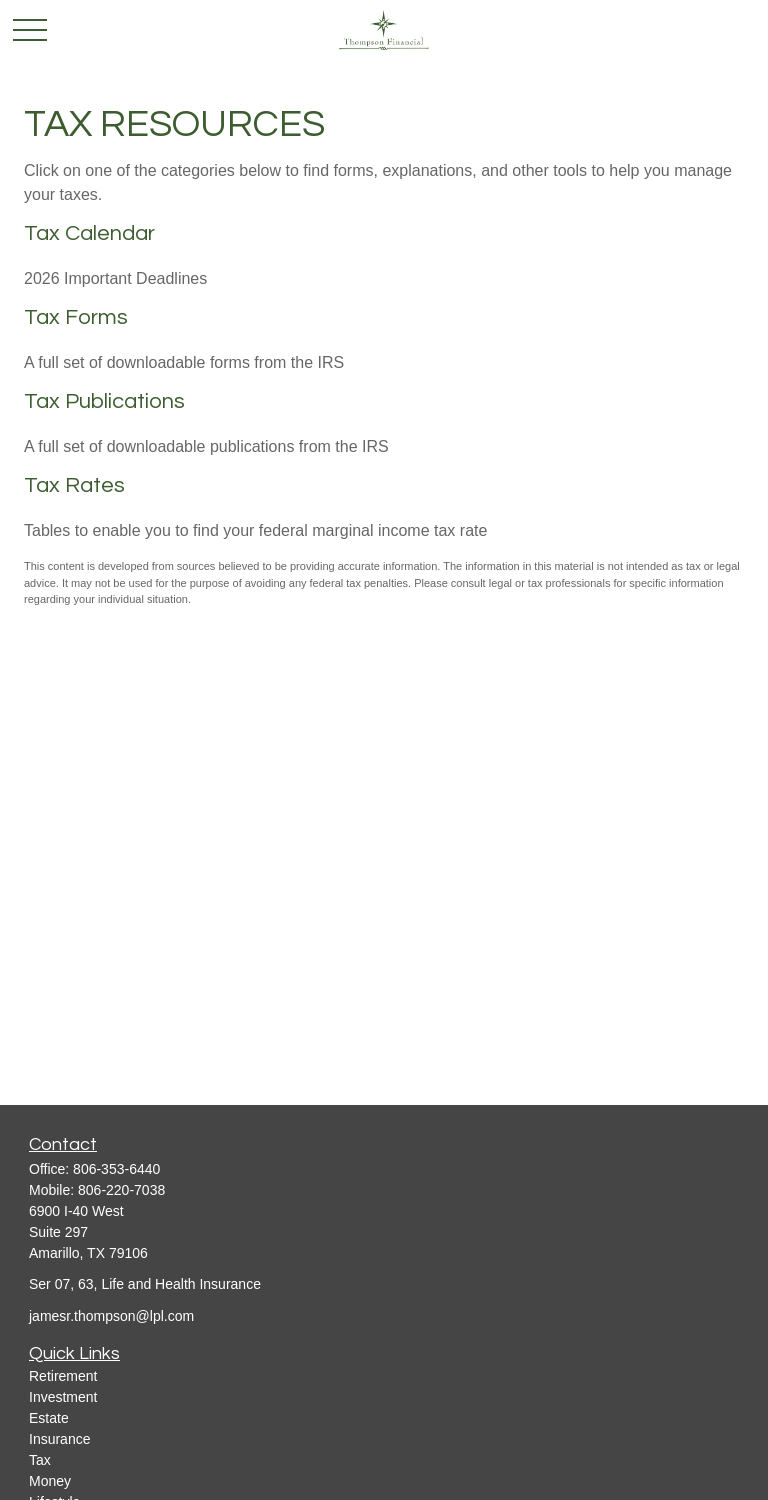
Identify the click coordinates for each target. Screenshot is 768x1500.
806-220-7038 (121, 1190)
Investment (63, 1397)
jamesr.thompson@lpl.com (111, 1316)
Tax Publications (104, 401)
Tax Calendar (89, 233)
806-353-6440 (116, 1169)
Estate (49, 1418)
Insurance (59, 1439)
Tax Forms (76, 317)
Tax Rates (74, 485)
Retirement (63, 1376)
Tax (40, 1460)
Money (50, 1481)
